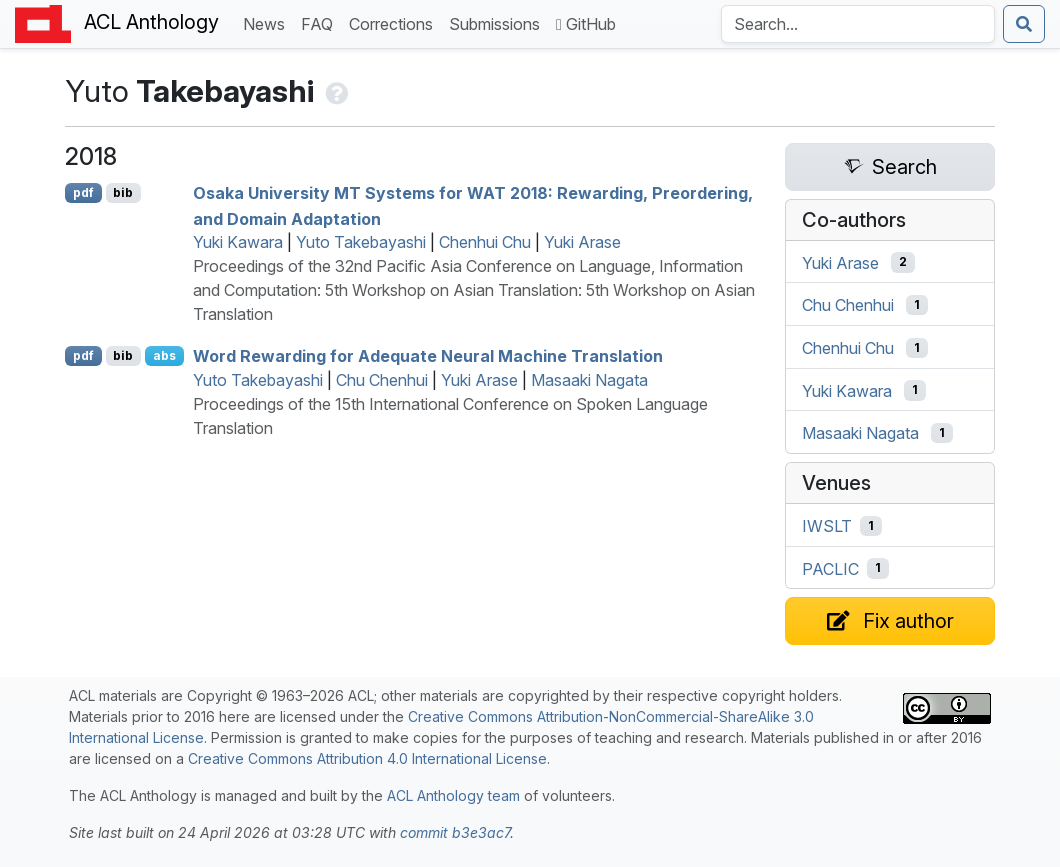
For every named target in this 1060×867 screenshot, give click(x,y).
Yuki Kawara (238, 242)
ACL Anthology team (453, 795)
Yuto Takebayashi (361, 242)
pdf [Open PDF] (83, 192)
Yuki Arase (582, 242)
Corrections (395, 22)
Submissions (498, 22)
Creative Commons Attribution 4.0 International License (367, 758)
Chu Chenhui (382, 380)
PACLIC (830, 568)
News (268, 22)
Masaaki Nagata (589, 380)
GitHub (586, 24)
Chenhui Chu (485, 242)
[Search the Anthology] (858, 24)
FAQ (321, 22)
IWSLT (827, 526)
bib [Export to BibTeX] (123, 192)
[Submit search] (1024, 24)
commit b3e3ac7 (455, 832)
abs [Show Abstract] (164, 355)
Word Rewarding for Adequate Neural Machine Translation (428, 356)
